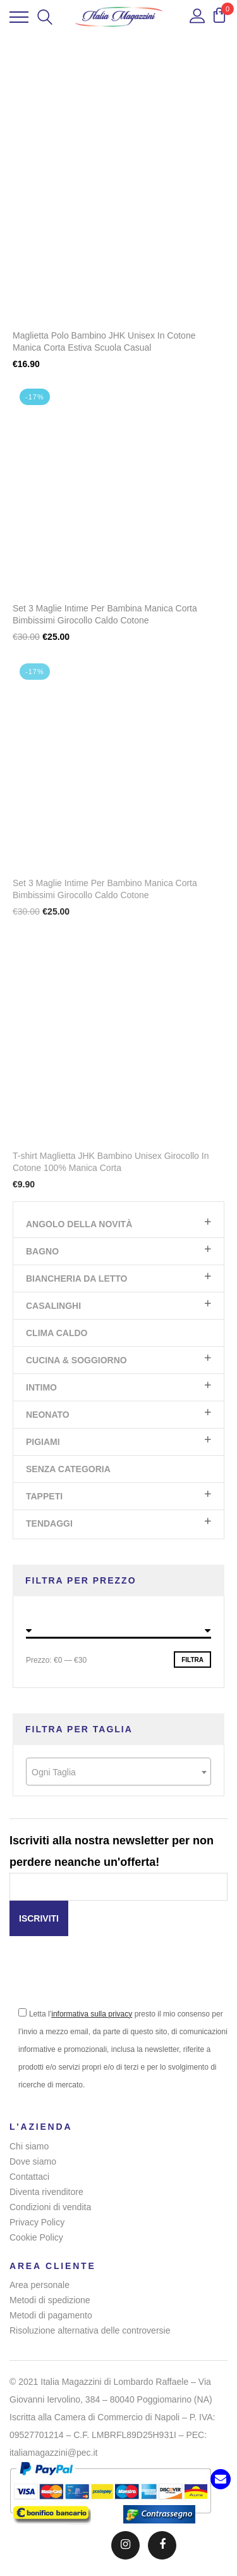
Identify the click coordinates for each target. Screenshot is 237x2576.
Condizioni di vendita (50, 2207)
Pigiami (43, 1442)
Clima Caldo (56, 1333)
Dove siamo (32, 2161)
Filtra (192, 1659)
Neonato (48, 1415)
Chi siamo (29, 2146)
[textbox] (118, 1772)
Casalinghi (53, 1306)
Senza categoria (68, 1469)
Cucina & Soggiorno (76, 1360)
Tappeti (44, 1496)
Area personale (39, 2285)
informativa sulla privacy (91, 2014)
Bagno (42, 1251)
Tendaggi (49, 1523)
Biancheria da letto (76, 1278)
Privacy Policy (36, 2222)
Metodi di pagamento (50, 2315)
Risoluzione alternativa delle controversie (89, 2330)
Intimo (41, 1387)
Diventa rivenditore (46, 2192)
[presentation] (105, 1979)
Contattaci (29, 2177)
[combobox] (118, 1771)
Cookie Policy (36, 2237)
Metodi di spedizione (49, 2300)
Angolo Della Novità (79, 1224)
